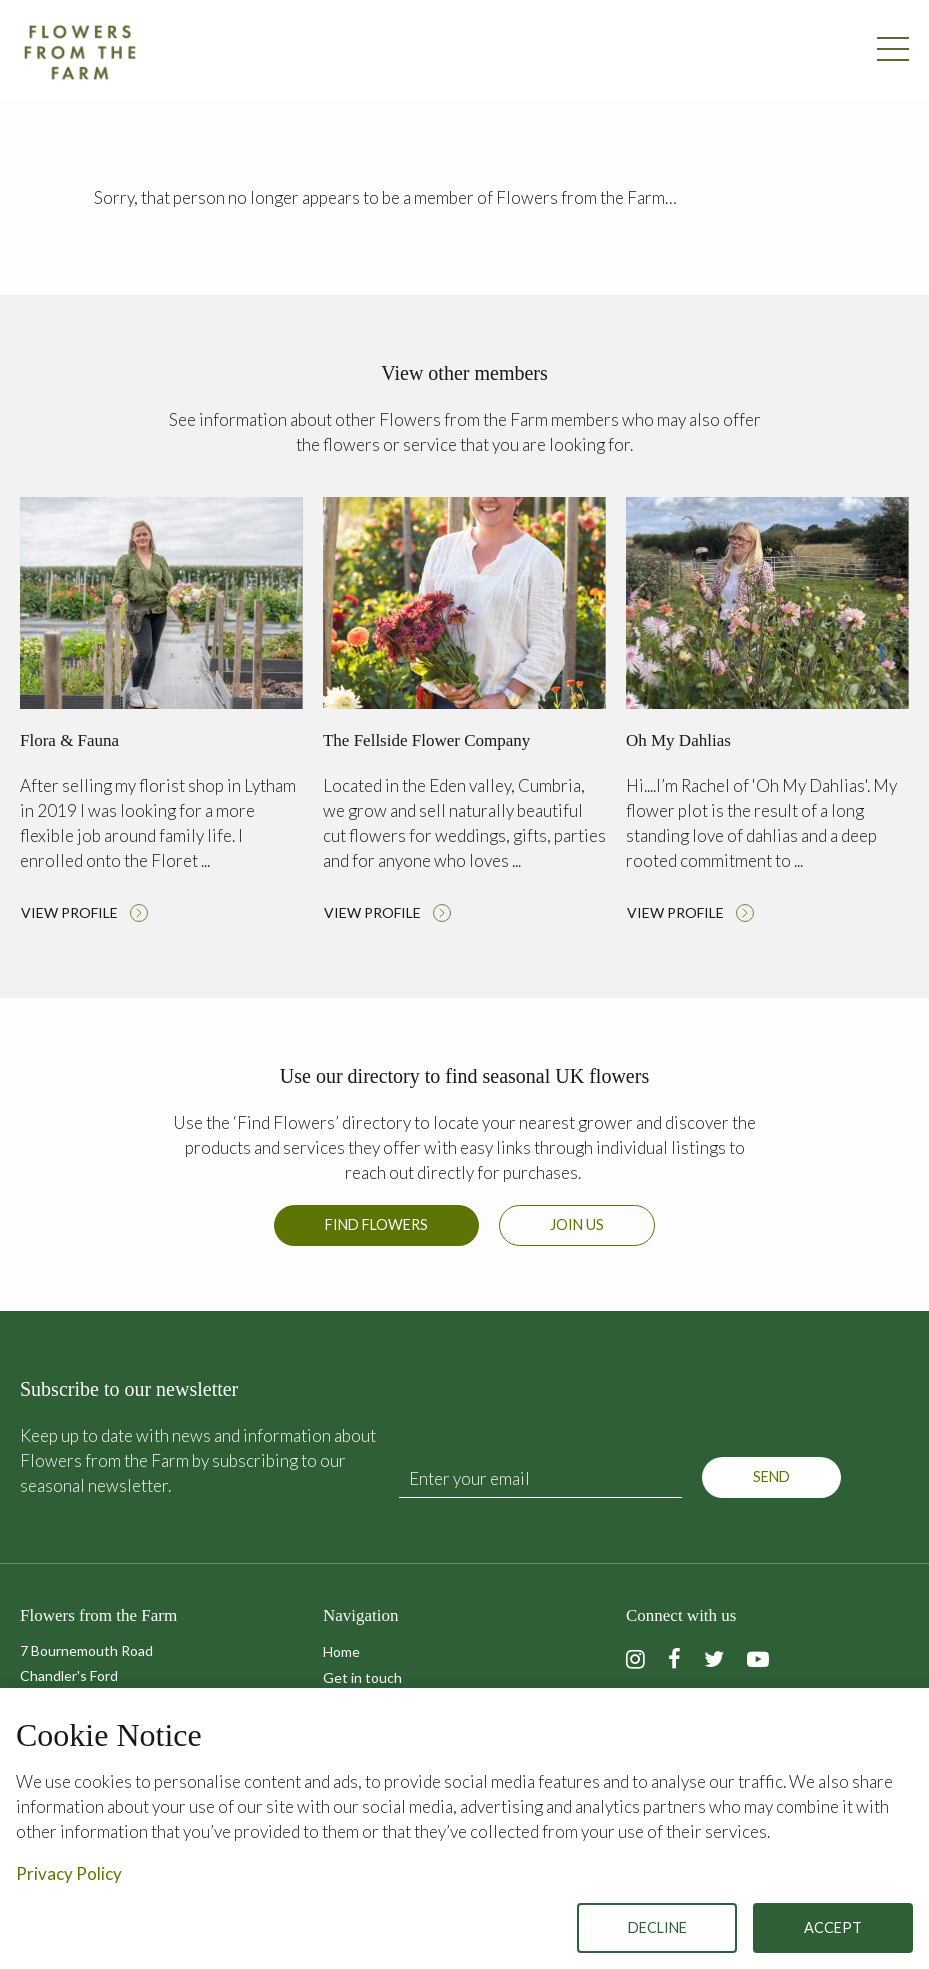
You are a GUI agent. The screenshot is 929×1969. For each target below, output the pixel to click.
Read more (161, 715)
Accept (833, 1927)
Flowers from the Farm (80, 52)
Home (341, 1651)
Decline (657, 1927)
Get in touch (362, 1677)
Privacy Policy (69, 1873)
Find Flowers (376, 1224)
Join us (577, 1224)
